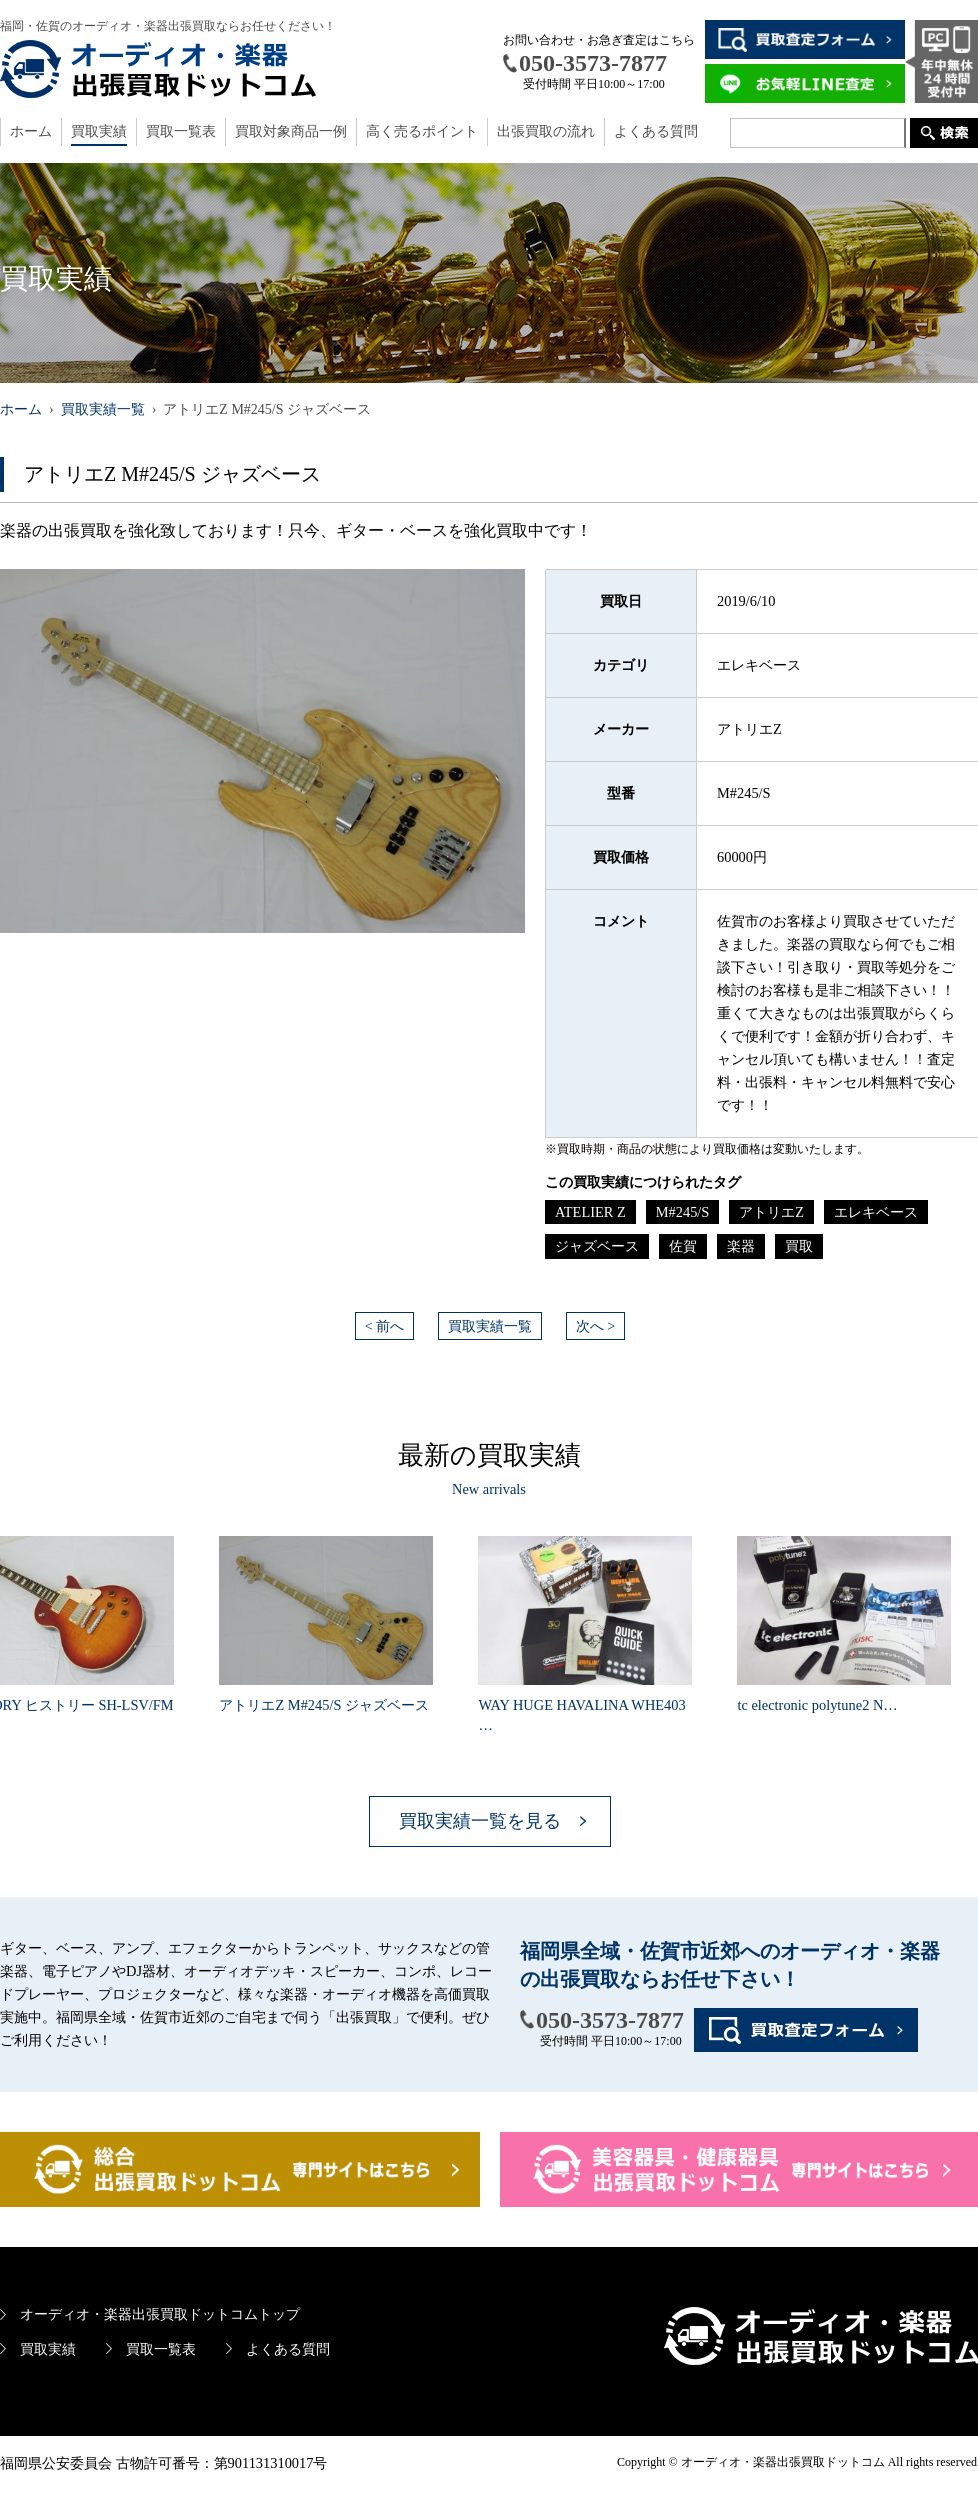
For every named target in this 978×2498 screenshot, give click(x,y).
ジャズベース (597, 1246)
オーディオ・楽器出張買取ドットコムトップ (160, 2314)
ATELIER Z (590, 1212)
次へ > (596, 1326)
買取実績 (99, 131)
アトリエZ (771, 1212)
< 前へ (385, 1326)
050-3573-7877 (610, 2020)
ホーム (31, 131)
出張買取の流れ (546, 131)
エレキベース (876, 1212)
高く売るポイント (422, 131)
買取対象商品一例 (291, 131)
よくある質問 (656, 131)
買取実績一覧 (490, 1326)
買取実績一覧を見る (480, 1821)
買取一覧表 (181, 131)
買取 (799, 1246)
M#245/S (683, 1212)
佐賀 (683, 1246)
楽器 (741, 1246)
